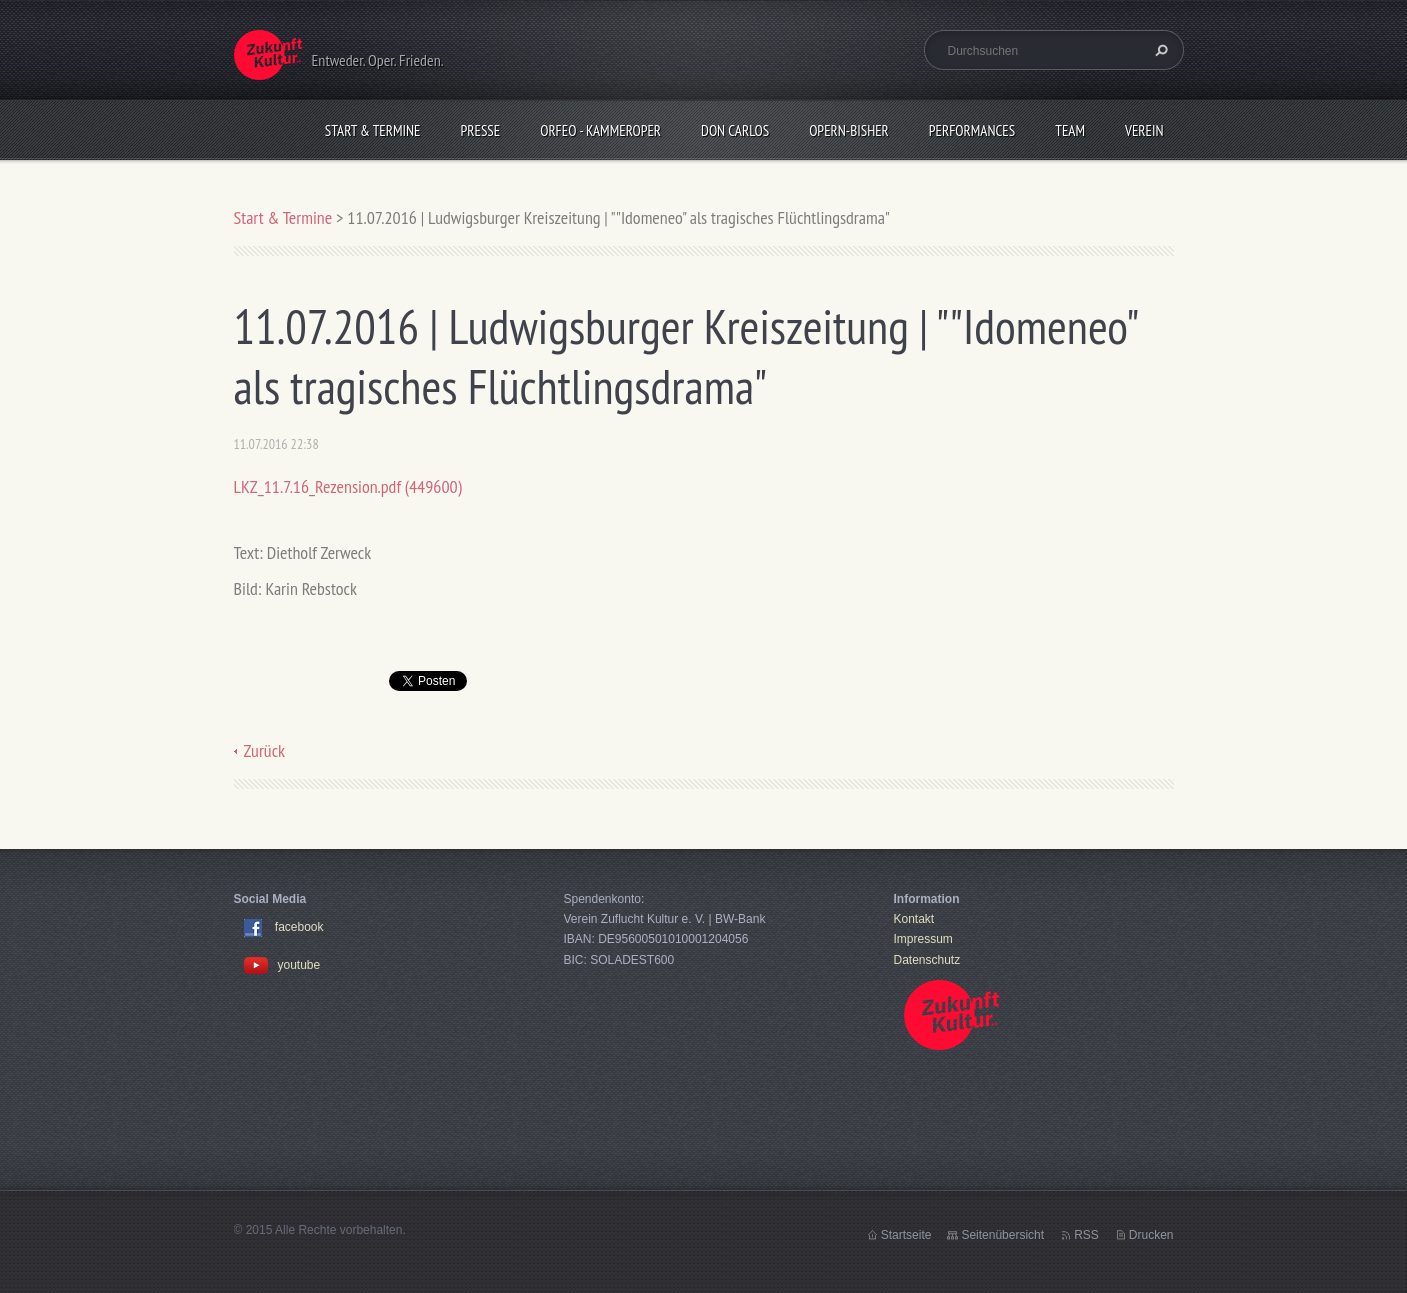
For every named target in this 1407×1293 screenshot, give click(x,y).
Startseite (906, 1235)
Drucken (1151, 1235)
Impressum (923, 939)
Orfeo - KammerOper (600, 130)
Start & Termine (373, 130)
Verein (1144, 130)
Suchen (1159, 50)
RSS (1086, 1235)
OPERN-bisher (849, 130)
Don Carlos (735, 130)
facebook (299, 927)
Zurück (265, 750)
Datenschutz (927, 960)
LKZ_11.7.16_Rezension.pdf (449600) (348, 486)
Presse (481, 130)
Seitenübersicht (1002, 1235)
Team (1070, 130)
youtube (282, 965)
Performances (972, 130)
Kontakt (914, 919)
